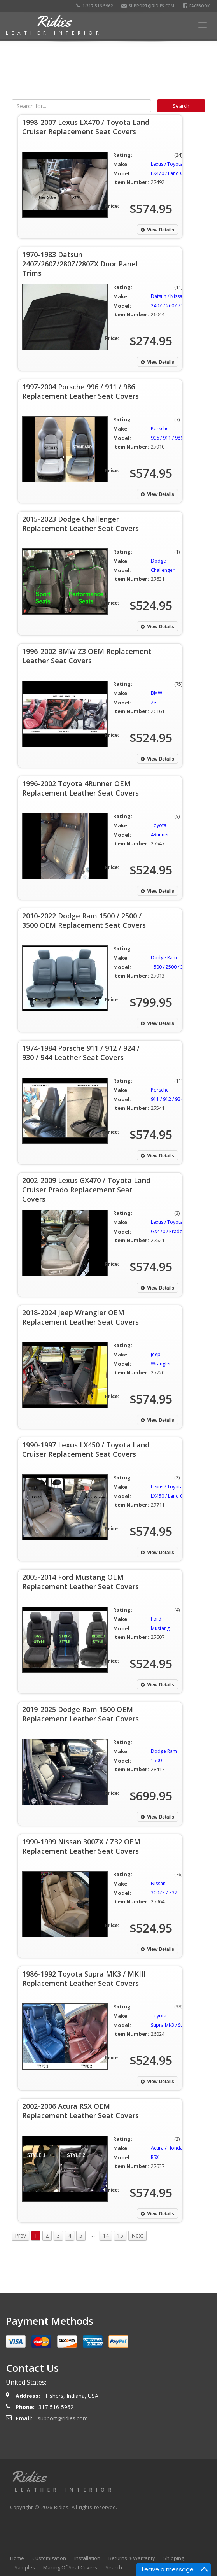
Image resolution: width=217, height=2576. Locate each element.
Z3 (154, 702)
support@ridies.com (149, 6)
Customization (49, 2558)
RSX (155, 2157)
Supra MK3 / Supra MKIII (176, 2025)
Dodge (158, 560)
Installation (87, 2558)
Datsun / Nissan (168, 296)
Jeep (156, 1354)
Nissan (158, 1883)
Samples (24, 2567)
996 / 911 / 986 (167, 438)
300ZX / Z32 (164, 1892)
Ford (156, 1619)
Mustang (160, 1628)
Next (137, 2235)
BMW (156, 693)
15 (120, 2235)
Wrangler (161, 1363)
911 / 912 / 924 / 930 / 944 (179, 1099)
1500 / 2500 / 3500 (171, 967)
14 (106, 2235)
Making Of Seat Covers (70, 2567)
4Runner (160, 834)
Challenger (163, 570)
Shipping (173, 2558)
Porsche (160, 428)
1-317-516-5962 (96, 6)
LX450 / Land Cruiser (173, 1496)
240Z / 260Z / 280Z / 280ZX (180, 305)
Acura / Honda (167, 2148)
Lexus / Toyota (167, 164)
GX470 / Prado (167, 1231)
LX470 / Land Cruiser (173, 173)
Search (113, 2567)
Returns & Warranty (131, 2558)
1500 (156, 1760)
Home (17, 2558)
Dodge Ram (164, 957)
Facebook (197, 6)
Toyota (158, 825)
